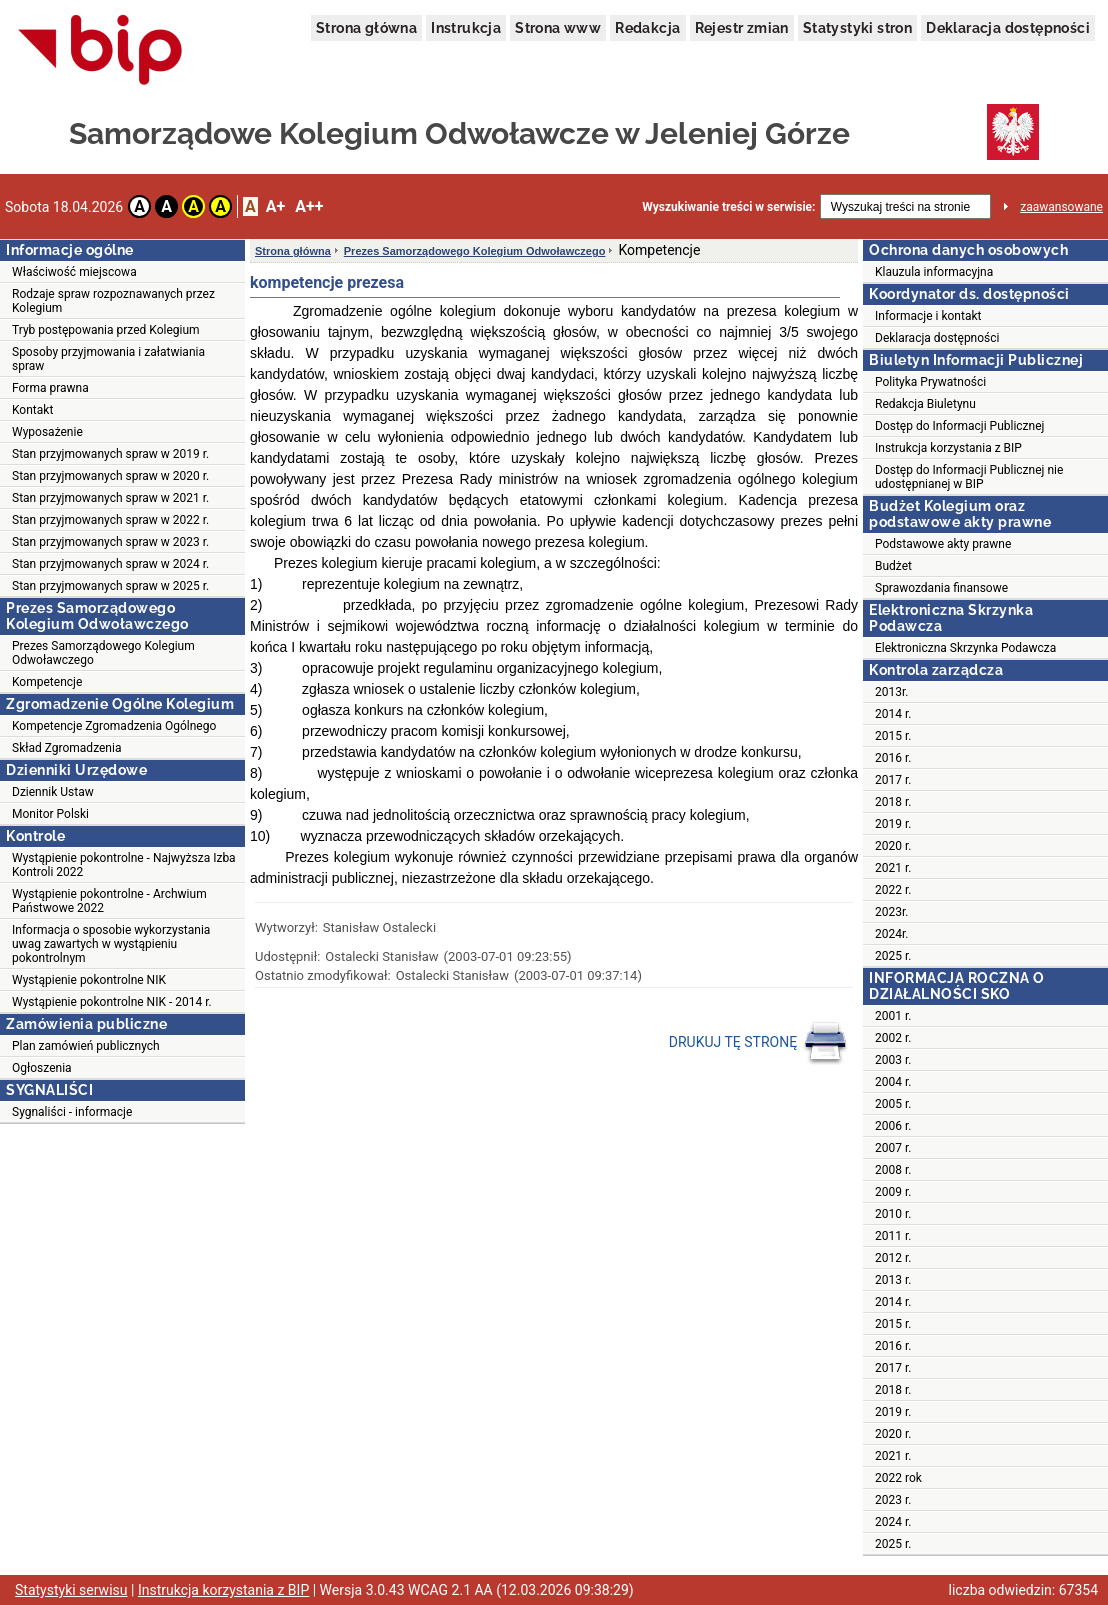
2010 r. (893, 1214)
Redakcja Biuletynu (925, 404)
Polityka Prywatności (930, 382)
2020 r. (893, 846)
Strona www (558, 28)
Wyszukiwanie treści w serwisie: (728, 207)
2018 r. (893, 802)
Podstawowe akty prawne (943, 544)
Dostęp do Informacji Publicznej (959, 426)
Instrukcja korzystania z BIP (948, 448)
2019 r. (893, 824)
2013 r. (893, 1280)
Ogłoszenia (42, 1068)
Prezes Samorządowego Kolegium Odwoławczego (103, 653)
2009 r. (893, 1192)
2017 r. (893, 780)
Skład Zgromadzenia (66, 748)
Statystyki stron (857, 28)
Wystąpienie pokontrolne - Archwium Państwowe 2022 (109, 901)
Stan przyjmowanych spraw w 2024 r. (110, 564)
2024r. (892, 934)
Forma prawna (50, 388)
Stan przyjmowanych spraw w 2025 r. (110, 586)
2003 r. (893, 1060)
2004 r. (893, 1082)
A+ (275, 206)
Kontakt (32, 410)
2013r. (892, 692)
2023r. (892, 912)
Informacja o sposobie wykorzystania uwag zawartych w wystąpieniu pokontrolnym (111, 944)
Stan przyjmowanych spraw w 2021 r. (110, 498)
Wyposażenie (47, 432)
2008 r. (893, 1170)
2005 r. (893, 1104)
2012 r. (893, 1258)
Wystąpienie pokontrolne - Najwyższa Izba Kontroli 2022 (124, 865)
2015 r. (893, 736)
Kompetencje (47, 682)
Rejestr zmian (742, 28)
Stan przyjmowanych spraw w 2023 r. (110, 542)
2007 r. (893, 1148)
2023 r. (893, 1500)
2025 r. (893, 956)
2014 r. (893, 714)
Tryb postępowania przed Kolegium (106, 330)
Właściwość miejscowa (74, 272)
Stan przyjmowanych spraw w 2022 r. (110, 520)
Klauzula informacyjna (934, 272)
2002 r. (893, 1038)
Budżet (893, 566)
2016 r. (893, 758)
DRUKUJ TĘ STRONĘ (758, 1043)
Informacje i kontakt (928, 316)
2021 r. (893, 868)
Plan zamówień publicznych (86, 1046)
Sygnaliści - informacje (72, 1112)
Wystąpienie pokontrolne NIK (89, 980)
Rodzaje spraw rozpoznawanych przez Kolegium (113, 301)
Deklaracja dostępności (1008, 28)
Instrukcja (466, 28)
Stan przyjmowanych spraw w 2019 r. (110, 454)
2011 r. (893, 1236)
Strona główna (366, 28)
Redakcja (647, 28)
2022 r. (893, 890)
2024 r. (893, 1522)
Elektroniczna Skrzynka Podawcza (965, 648)
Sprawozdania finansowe (941, 588)
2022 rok (898, 1478)
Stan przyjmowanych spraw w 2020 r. (110, 476)
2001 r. (893, 1016)
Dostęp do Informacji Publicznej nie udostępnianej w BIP (969, 477)
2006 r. (893, 1126)
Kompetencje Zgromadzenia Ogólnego (114, 726)
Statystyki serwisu (71, 1590)
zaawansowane (1061, 207)
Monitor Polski (50, 814)
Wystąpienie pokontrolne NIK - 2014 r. (112, 1002)
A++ (309, 206)
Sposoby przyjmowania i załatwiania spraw (108, 359)
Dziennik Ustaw (53, 792)
